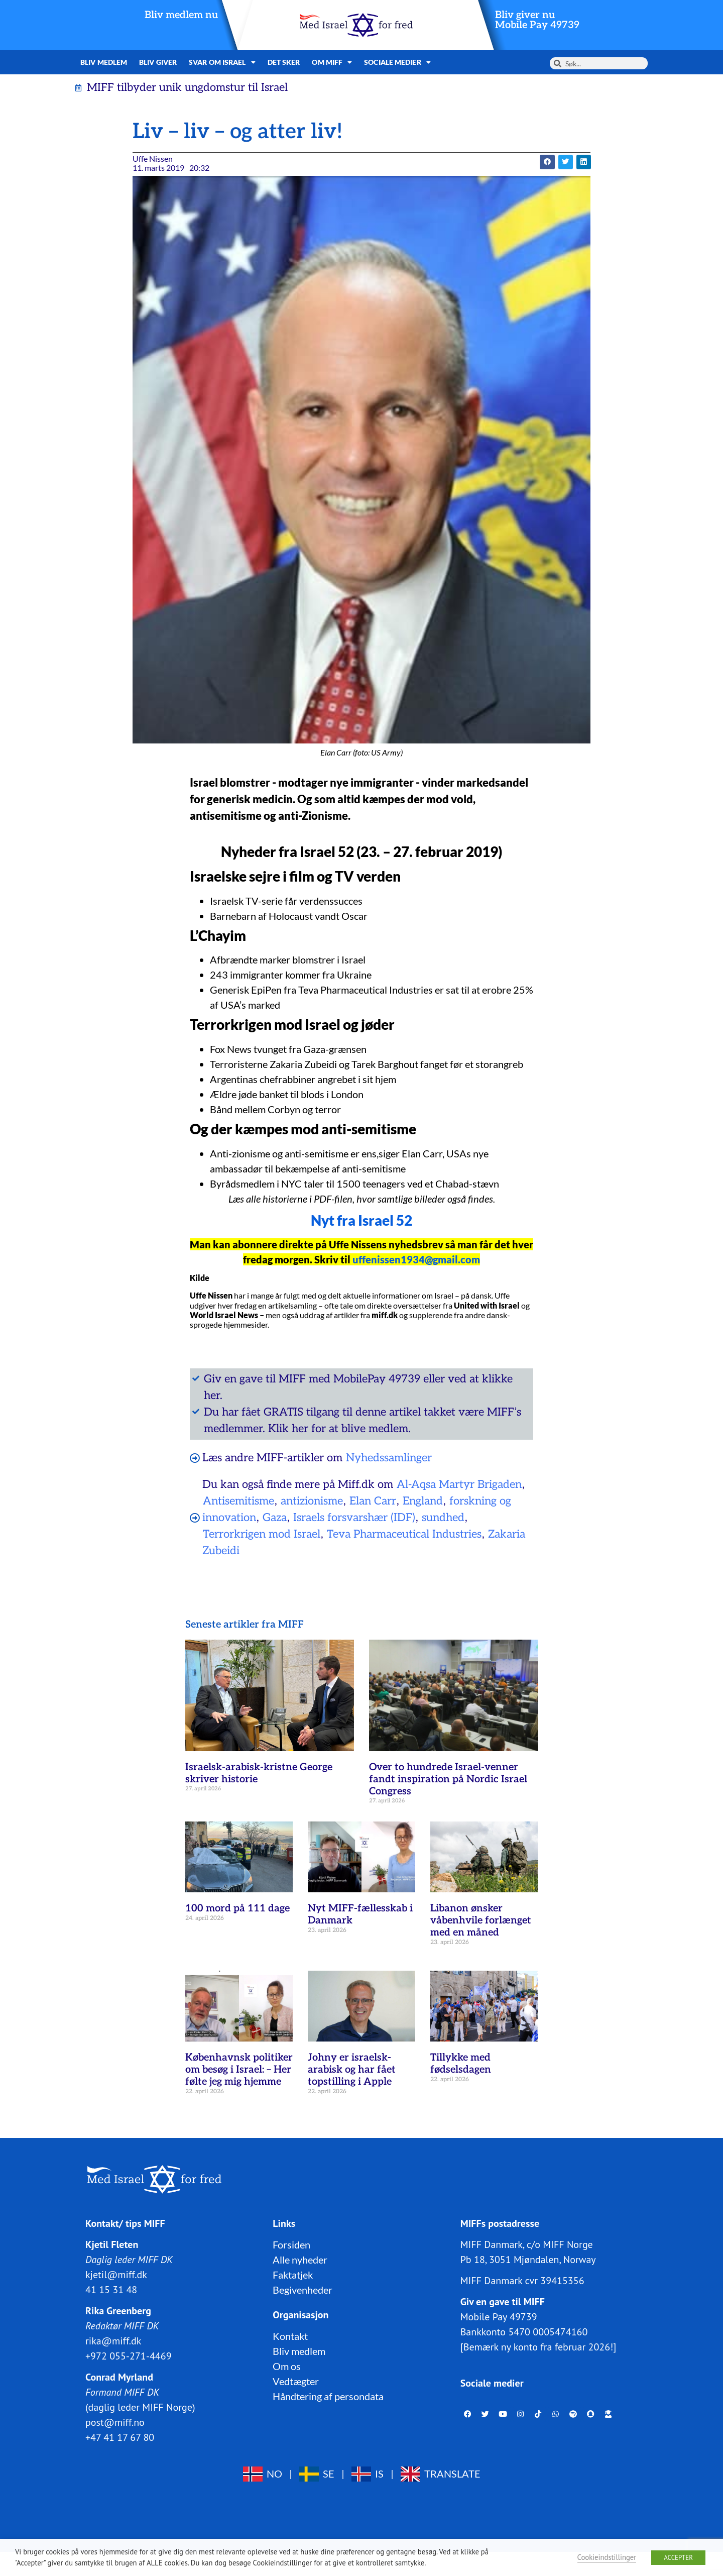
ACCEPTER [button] (678, 2557)
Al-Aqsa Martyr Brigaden (459, 1484)
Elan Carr (372, 1501)
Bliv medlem (103, 62)
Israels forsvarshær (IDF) (354, 1517)
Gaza (275, 1517)
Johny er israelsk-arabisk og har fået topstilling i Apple (352, 2070)
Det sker (284, 62)
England (423, 1501)
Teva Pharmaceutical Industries (404, 1534)
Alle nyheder (300, 2259)
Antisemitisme (238, 1501)
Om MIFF (332, 62)
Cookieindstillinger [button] (607, 2557)
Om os (287, 2366)
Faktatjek (293, 2275)
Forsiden (291, 2244)
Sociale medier (397, 62)
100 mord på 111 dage (237, 1908)
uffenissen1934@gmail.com (416, 1259)
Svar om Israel (222, 62)
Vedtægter (296, 2381)
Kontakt (290, 2336)
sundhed (443, 1517)
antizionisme (312, 1501)
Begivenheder (302, 2290)
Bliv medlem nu (181, 15)
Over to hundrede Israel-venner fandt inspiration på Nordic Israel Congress (448, 1779)
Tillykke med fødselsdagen (460, 2064)
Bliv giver (158, 62)
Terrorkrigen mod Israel (261, 1534)
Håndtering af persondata (328, 2396)
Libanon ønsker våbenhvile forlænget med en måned (480, 1920)
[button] (547, 162)
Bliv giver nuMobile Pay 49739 (537, 20)
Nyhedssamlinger (389, 1457)
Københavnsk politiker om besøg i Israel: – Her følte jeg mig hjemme (239, 2070)
